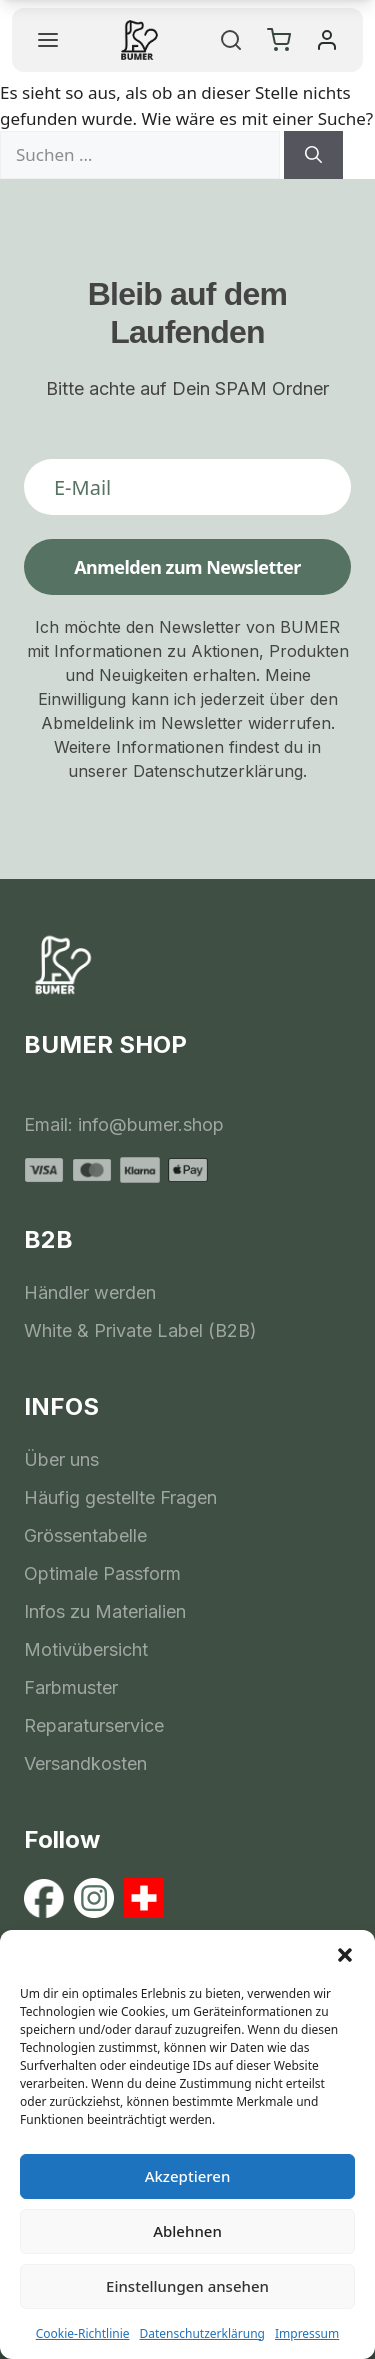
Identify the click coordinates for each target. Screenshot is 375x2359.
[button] (345, 1955)
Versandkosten (85, 1763)
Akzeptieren (188, 2176)
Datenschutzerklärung (202, 2333)
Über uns (61, 1459)
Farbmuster (71, 1687)
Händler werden (90, 1292)
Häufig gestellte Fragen (120, 1497)
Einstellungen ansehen (187, 2286)
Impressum (307, 2333)
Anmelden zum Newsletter (187, 567)
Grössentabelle (85, 1535)
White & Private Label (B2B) (140, 1330)
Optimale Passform (102, 1573)
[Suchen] (313, 155)
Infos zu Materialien (105, 1611)
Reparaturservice (94, 1725)
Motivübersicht (86, 1649)
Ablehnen (187, 2231)
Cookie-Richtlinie (83, 2333)
